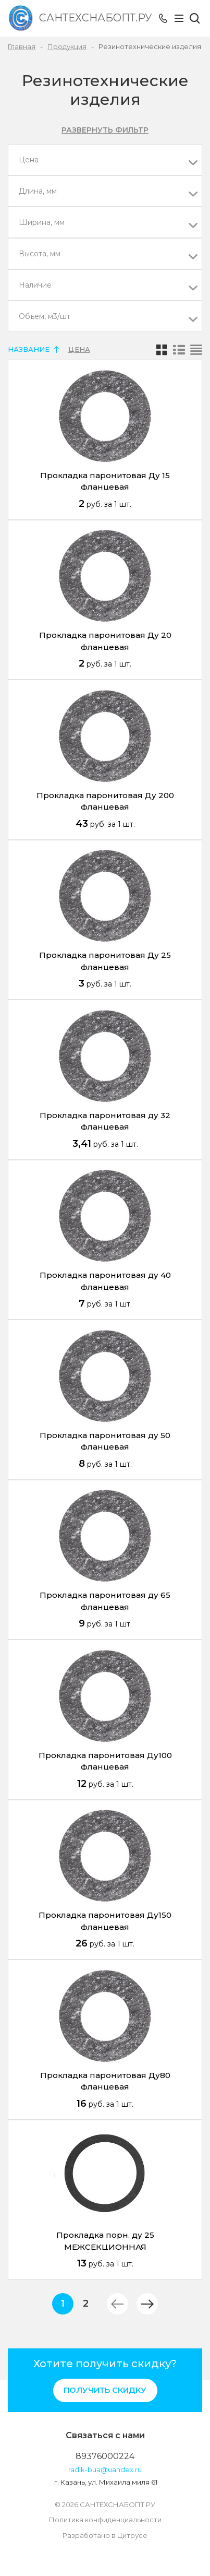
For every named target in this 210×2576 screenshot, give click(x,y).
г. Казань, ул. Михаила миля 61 (105, 2482)
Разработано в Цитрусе (105, 2535)
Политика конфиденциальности (105, 2519)
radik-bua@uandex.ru (105, 2469)
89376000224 (105, 2456)
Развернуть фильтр (105, 130)
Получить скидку (105, 2390)
